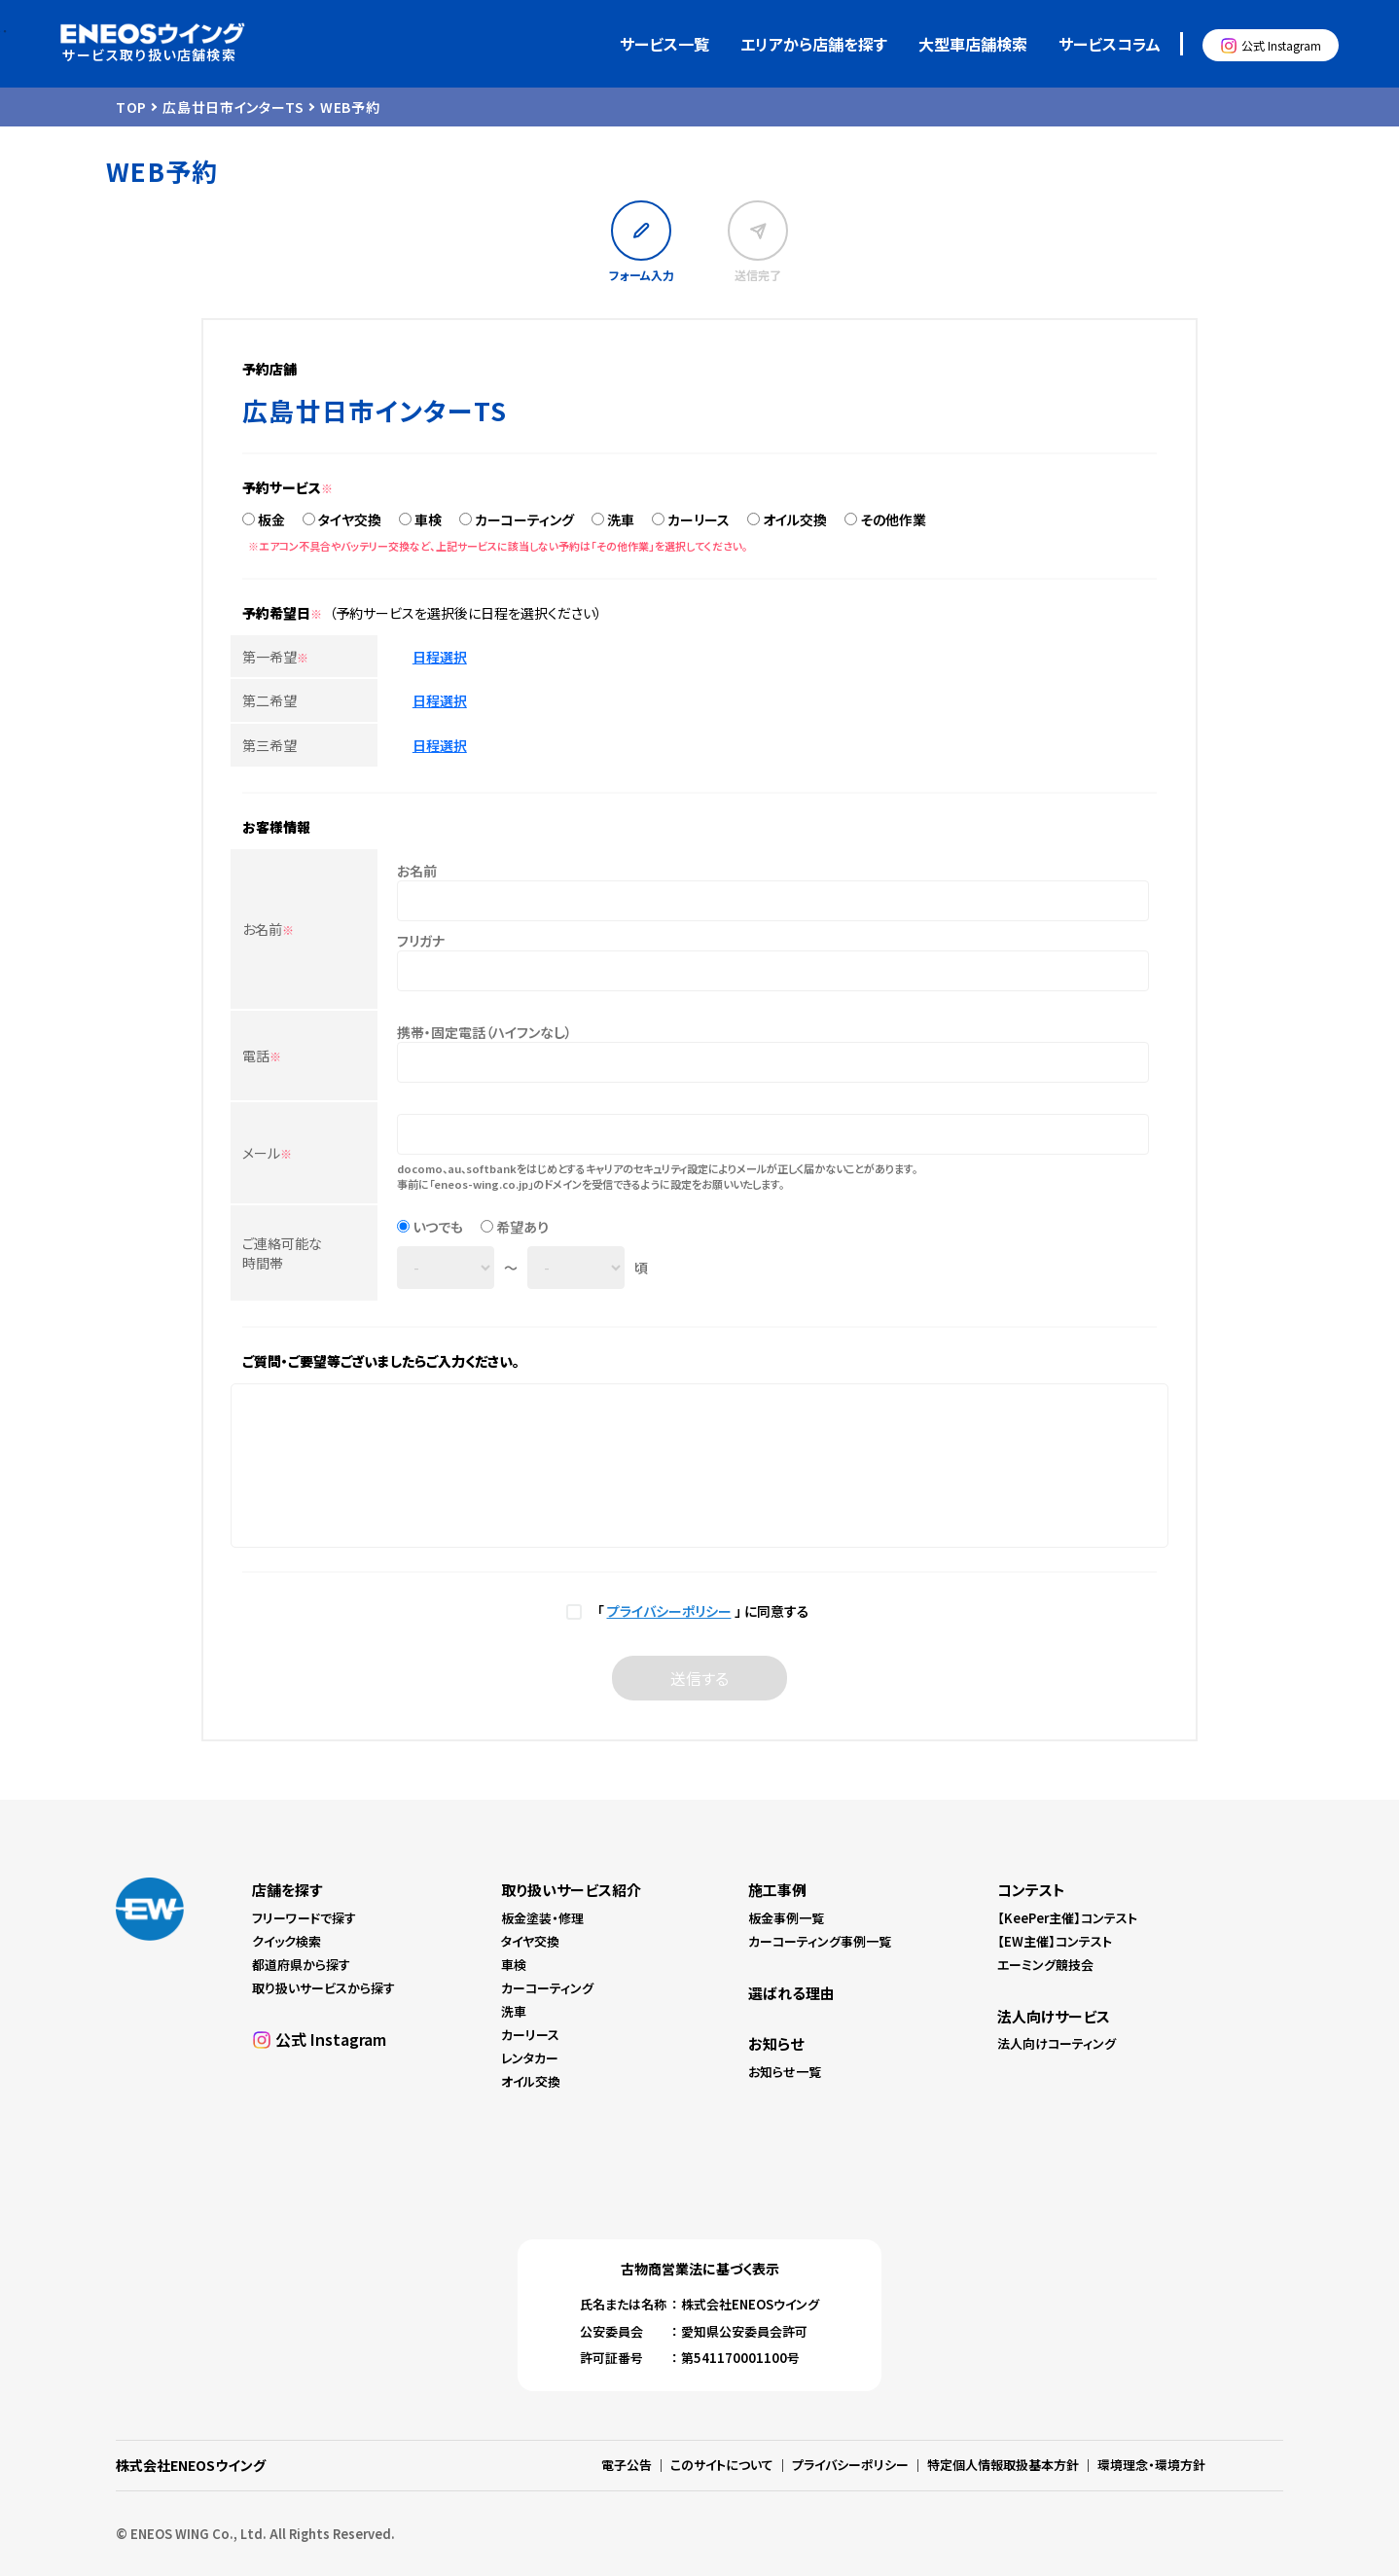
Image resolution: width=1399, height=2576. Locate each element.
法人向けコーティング (1056, 2043)
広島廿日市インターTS (233, 107)
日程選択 (440, 656)
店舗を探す (287, 1889)
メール (267, 1153)
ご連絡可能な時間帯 (282, 1253)
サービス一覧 (664, 43)
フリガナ (421, 940)
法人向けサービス (1053, 2016)
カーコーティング (524, 519)
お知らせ (776, 2043)
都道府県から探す (301, 1964)
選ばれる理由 (791, 1993)
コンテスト (1031, 1889)
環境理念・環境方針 (1151, 2464)
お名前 (268, 929)
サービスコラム (1109, 43)
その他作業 (893, 519)
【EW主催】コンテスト (1054, 1941)
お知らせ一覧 (784, 2071)
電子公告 (626, 2464)
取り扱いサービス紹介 (571, 1889)
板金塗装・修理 (542, 1918)
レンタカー (529, 2058)
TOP (131, 107)
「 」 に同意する (700, 1611)
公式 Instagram (1281, 45)
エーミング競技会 (1045, 1964)
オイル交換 (795, 519)
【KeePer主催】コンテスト (1067, 1918)
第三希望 (269, 745)
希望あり (522, 1226)
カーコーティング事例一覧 (819, 1941)
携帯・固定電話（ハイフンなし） (484, 1032)
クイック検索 (286, 1941)
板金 (271, 519)
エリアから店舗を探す (813, 43)
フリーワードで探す (304, 1918)
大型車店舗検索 (972, 43)
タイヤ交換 (349, 519)
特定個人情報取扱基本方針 (1003, 2464)
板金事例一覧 (786, 1918)
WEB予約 (350, 107)
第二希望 (269, 700)
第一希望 (275, 656)
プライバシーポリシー (669, 1611)
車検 (428, 519)
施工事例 (777, 1889)
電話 (261, 1055)
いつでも (438, 1226)
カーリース (698, 519)
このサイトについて (721, 2464)
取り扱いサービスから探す (323, 1988)
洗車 (620, 519)
